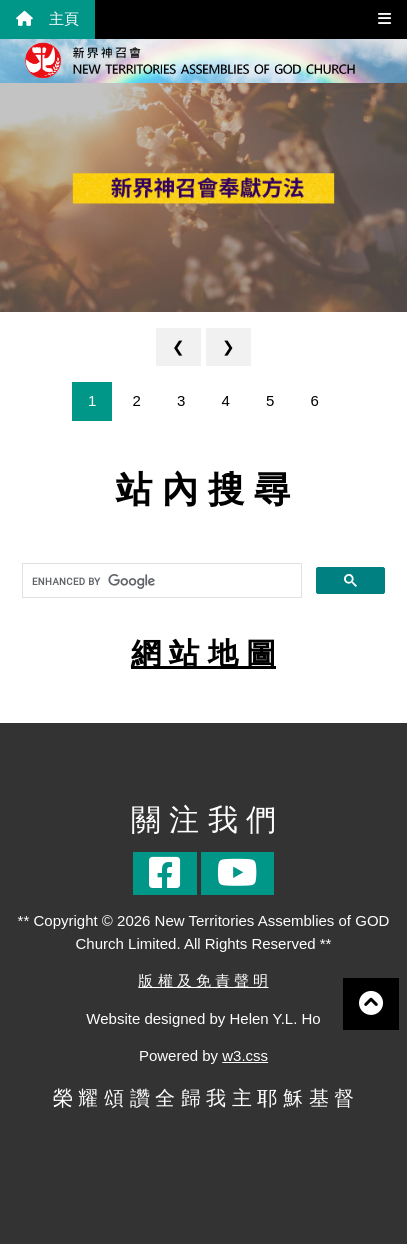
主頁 (47, 18)
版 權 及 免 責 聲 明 (203, 980)
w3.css (245, 1055)
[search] (160, 581)
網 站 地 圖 (203, 653)
